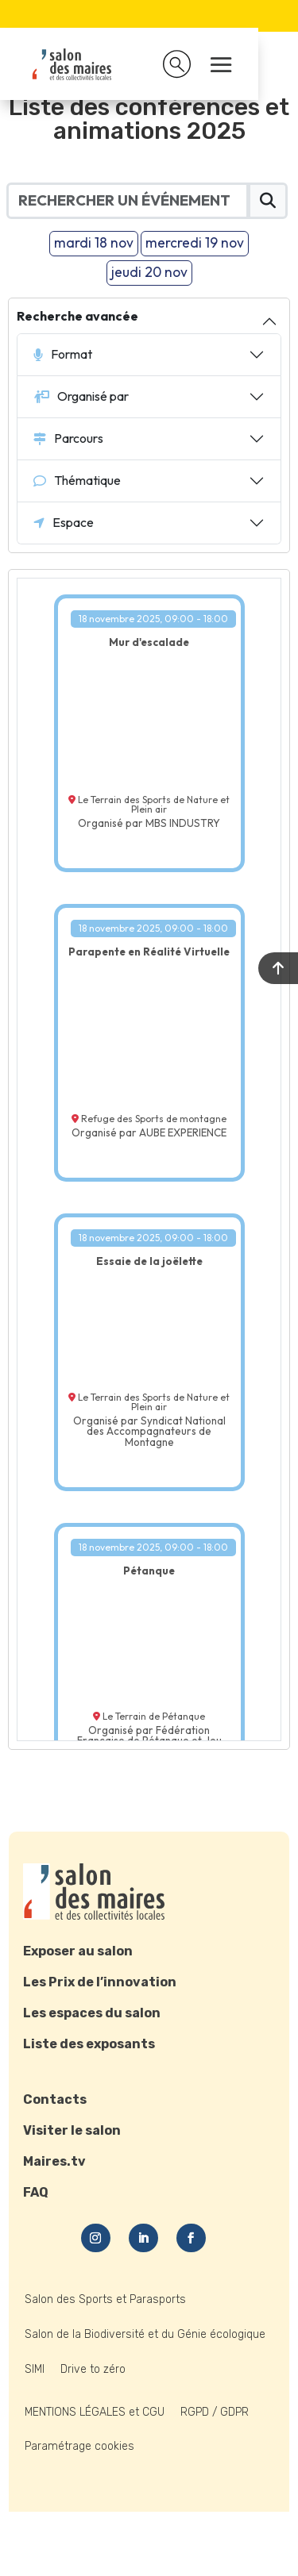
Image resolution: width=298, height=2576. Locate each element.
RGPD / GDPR (214, 2412)
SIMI (35, 2369)
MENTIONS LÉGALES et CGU (94, 2412)
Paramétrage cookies (79, 2446)
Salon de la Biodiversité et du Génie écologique (145, 2334)
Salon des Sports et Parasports (105, 2299)
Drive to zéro (93, 2369)
